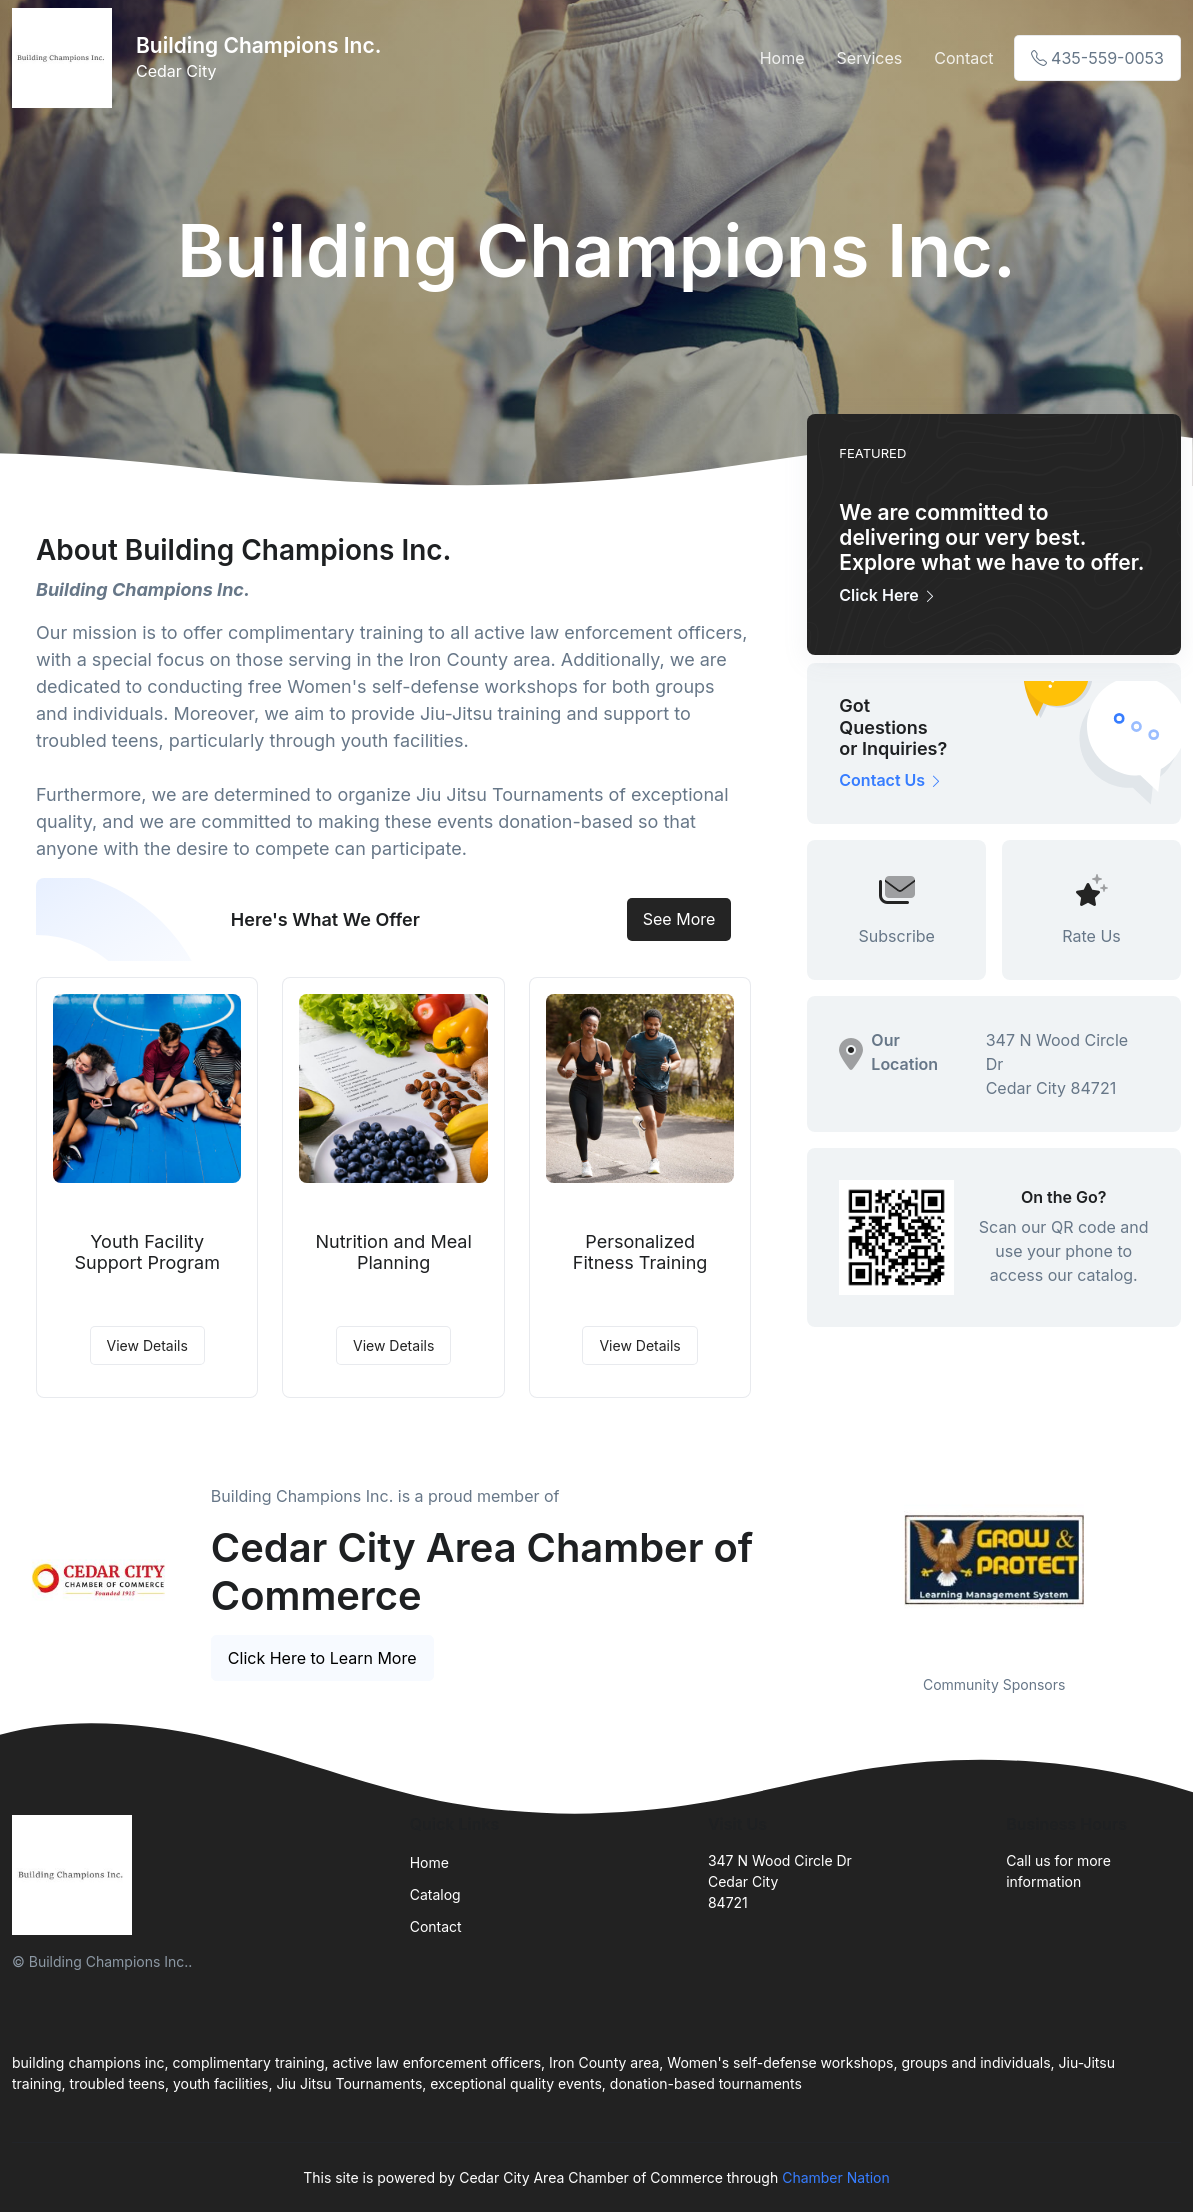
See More (679, 919)
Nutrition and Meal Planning (393, 1252)
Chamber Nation (836, 2177)
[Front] (66, 58)
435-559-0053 (1097, 58)
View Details (147, 1345)
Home (782, 58)
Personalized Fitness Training (640, 1252)
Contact (963, 58)
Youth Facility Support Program (147, 1252)
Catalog (435, 1894)
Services (870, 58)
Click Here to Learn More (322, 1658)
